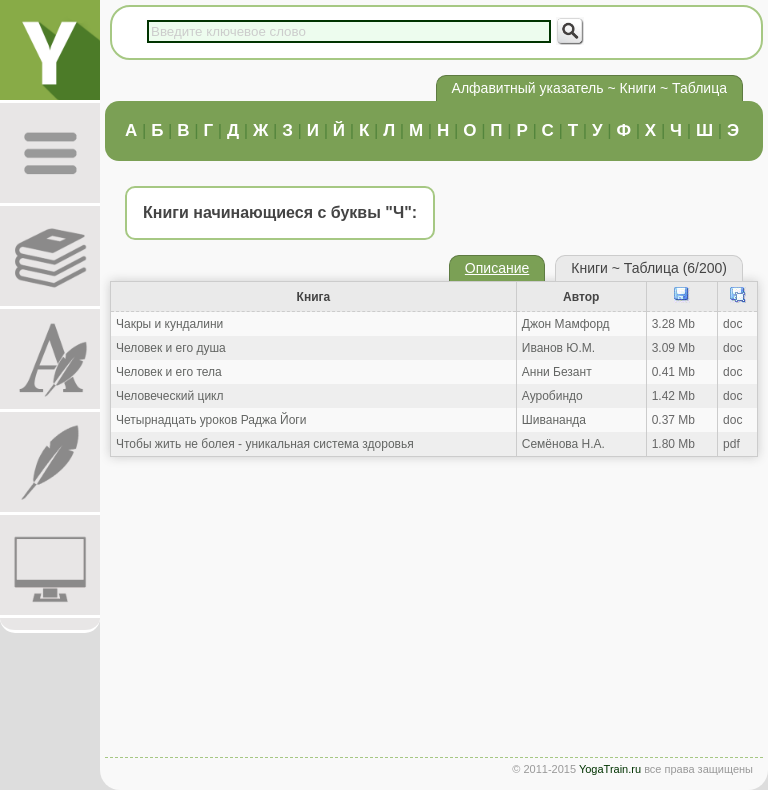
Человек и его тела (169, 372)
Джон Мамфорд (566, 324)
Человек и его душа (171, 348)
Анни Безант (557, 372)
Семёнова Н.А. (563, 444)
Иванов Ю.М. (558, 348)
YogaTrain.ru (610, 769)
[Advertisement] (434, 612)
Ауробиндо (552, 396)
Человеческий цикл (169, 396)
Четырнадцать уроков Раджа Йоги (211, 420)
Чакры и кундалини (169, 324)
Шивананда (554, 420)
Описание (497, 268)
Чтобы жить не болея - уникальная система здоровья (265, 444)
